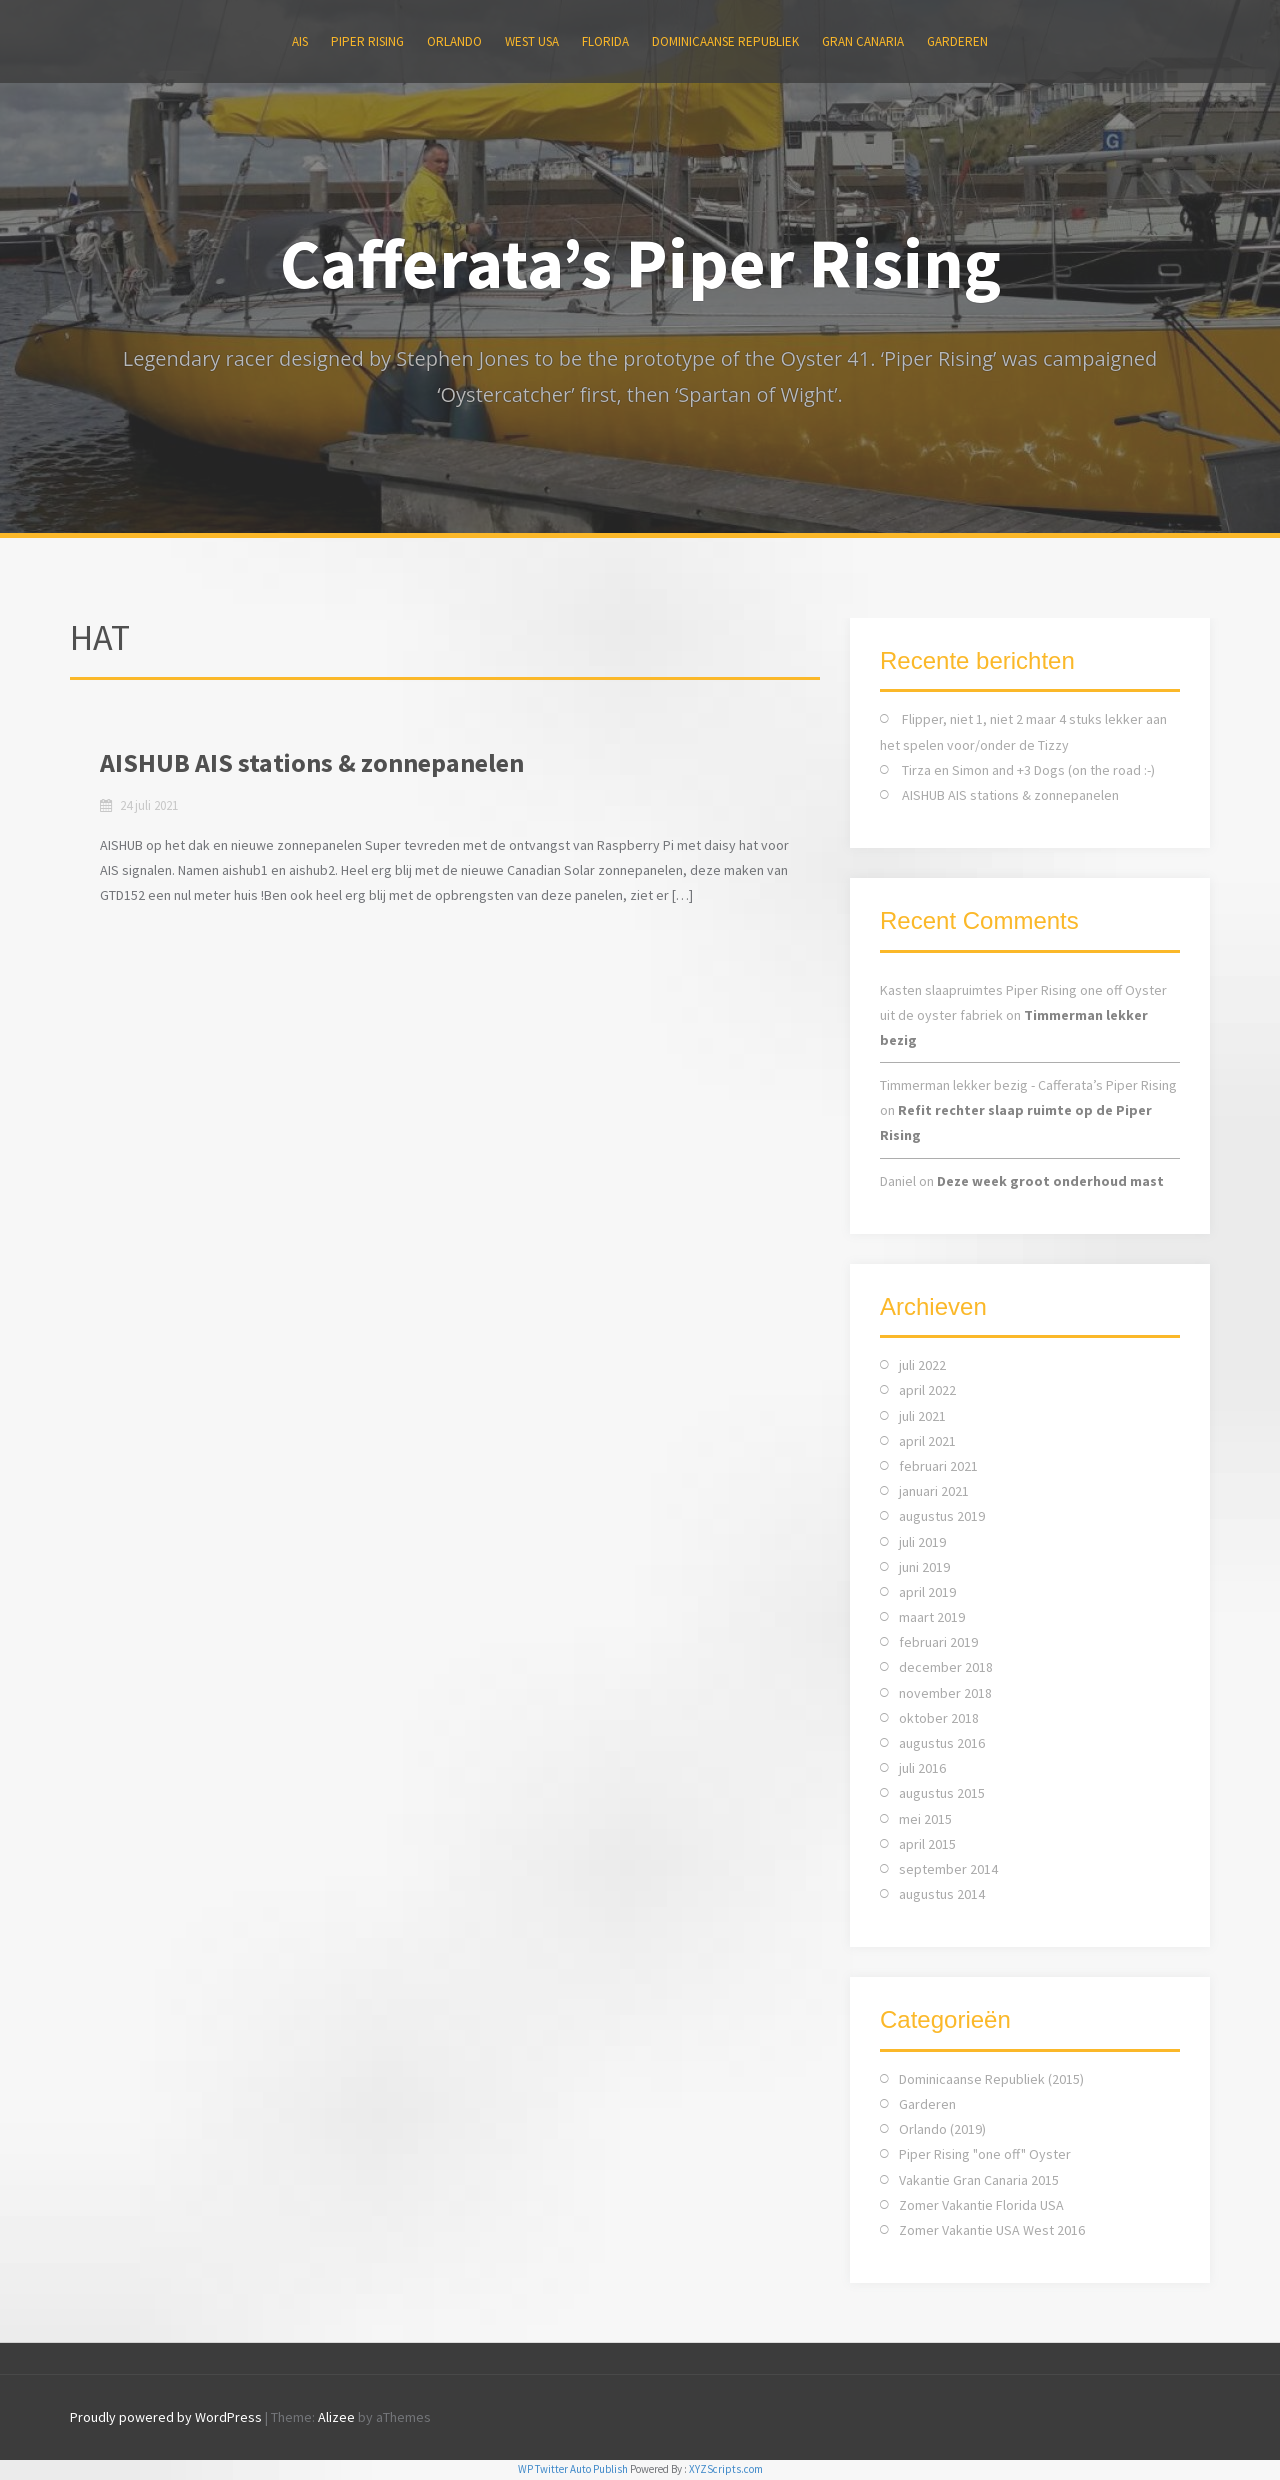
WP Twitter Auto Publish (573, 2469)
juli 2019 (922, 1542)
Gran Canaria (863, 41)
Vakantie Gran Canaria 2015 (979, 2180)
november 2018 (945, 1693)
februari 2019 (938, 1642)
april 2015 (927, 1844)
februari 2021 (938, 1466)
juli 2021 (922, 1416)
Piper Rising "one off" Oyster (985, 2154)
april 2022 (927, 1390)
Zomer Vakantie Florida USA (981, 2205)
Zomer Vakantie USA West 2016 (992, 2230)
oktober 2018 (939, 1718)
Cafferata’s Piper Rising (640, 263)
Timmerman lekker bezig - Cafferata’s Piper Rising (1028, 1085)
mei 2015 (925, 1819)
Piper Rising (367, 41)
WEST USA (532, 41)
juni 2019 (924, 1567)
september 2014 (948, 1869)
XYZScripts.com (726, 2469)
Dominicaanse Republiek (725, 41)
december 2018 (946, 1667)
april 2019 (927, 1592)
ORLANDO (454, 41)
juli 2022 (922, 1365)
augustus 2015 (942, 1793)
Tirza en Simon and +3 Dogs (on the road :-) (1028, 770)
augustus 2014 (942, 1894)
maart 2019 (932, 1617)
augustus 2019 (942, 1516)
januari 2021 (934, 1491)
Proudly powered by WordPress (166, 2417)
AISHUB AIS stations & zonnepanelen (312, 762)
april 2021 (927, 1441)
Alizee (336, 2417)
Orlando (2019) (942, 2129)
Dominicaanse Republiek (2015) (991, 2079)
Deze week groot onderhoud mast (1050, 1181)
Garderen (957, 41)
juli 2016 (922, 1768)
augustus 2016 (942, 1743)
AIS (300, 41)
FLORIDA (605, 41)
